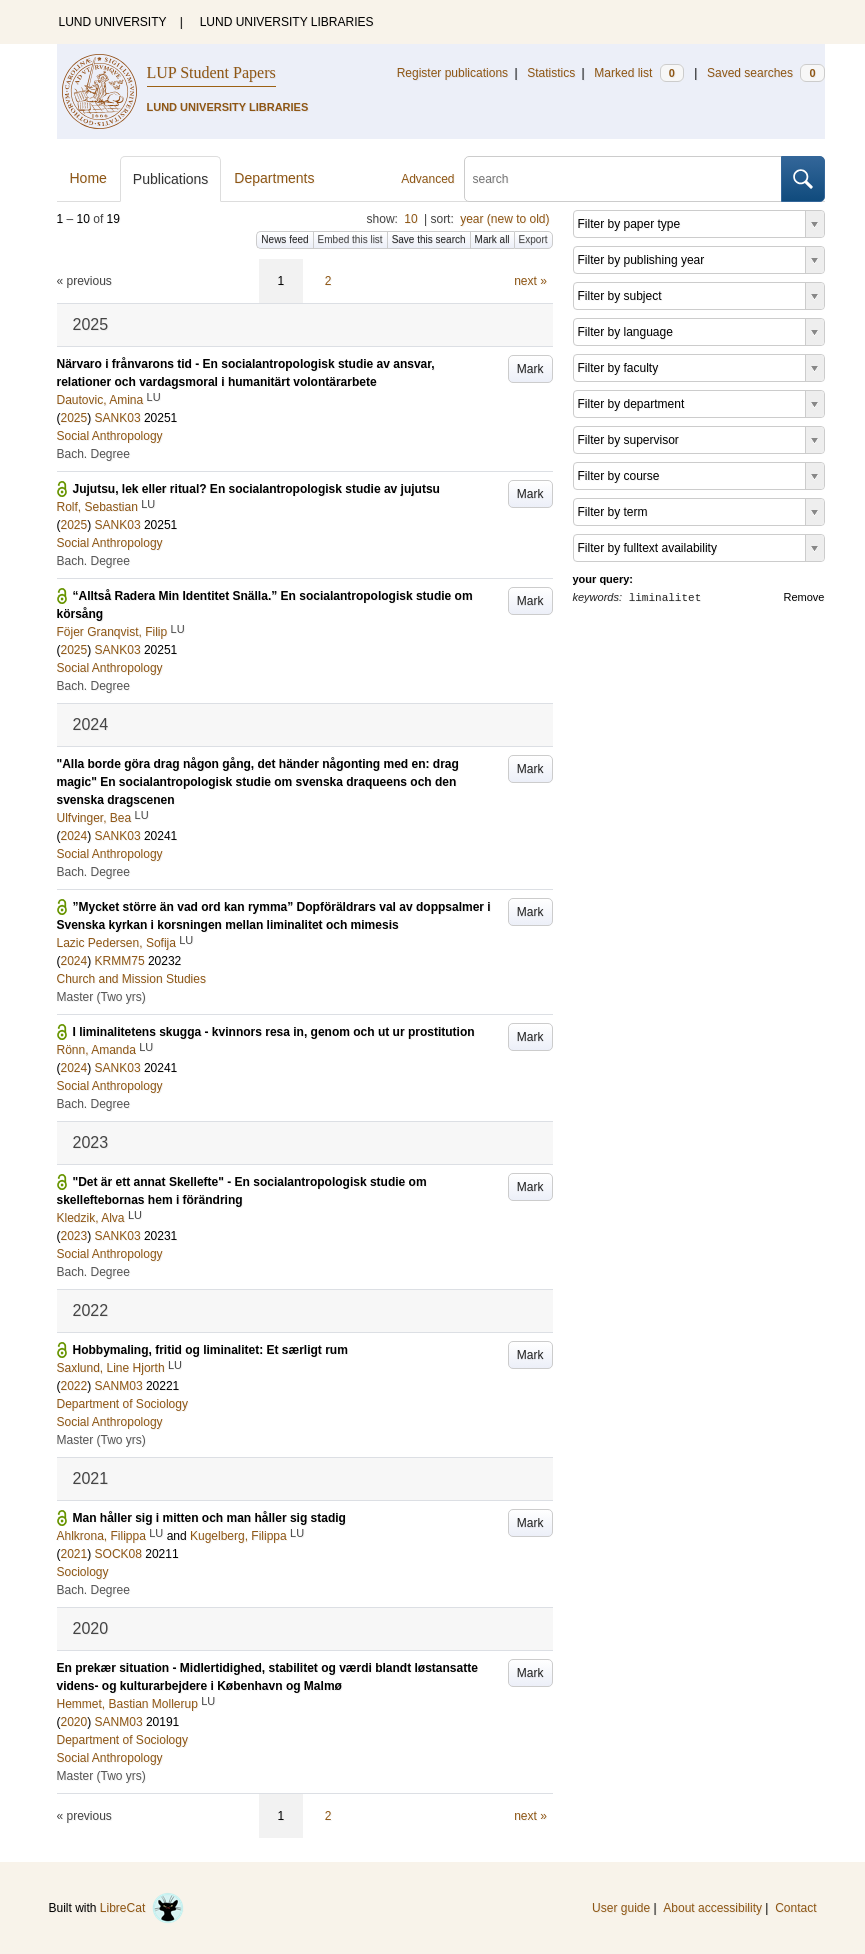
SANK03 (118, 418)
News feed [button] (284, 239)
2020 (74, 1722)
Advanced (427, 179)
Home (88, 178)
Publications (171, 179)
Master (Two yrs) (101, 997)
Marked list (638, 73)
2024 (74, 836)
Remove (804, 597)
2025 (74, 418)
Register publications (452, 73)
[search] (623, 179)
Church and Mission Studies (131, 979)
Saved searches (766, 73)
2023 (74, 1236)
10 (410, 219)
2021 (74, 1554)
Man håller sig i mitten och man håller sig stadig (209, 1518)
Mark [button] (530, 369)
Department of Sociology (122, 1404)
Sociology (83, 1572)
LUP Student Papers (211, 72)
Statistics (551, 73)
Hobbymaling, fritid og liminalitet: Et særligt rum (210, 1350)
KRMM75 (120, 961)
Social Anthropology (110, 436)
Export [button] (533, 239)
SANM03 (119, 1386)
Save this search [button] (429, 239)
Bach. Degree (93, 454)
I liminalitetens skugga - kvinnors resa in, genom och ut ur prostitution (274, 1032)
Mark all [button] (492, 239)
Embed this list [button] (350, 239)
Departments (274, 178)
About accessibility (712, 1908)
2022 (74, 1386)
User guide (621, 1908)
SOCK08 (118, 1554)
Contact (795, 1908)
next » (530, 281)
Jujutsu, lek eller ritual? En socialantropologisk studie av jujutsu (256, 489)
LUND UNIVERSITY (113, 22)
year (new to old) (504, 219)
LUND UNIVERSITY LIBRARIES (287, 22)
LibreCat (142, 1908)
